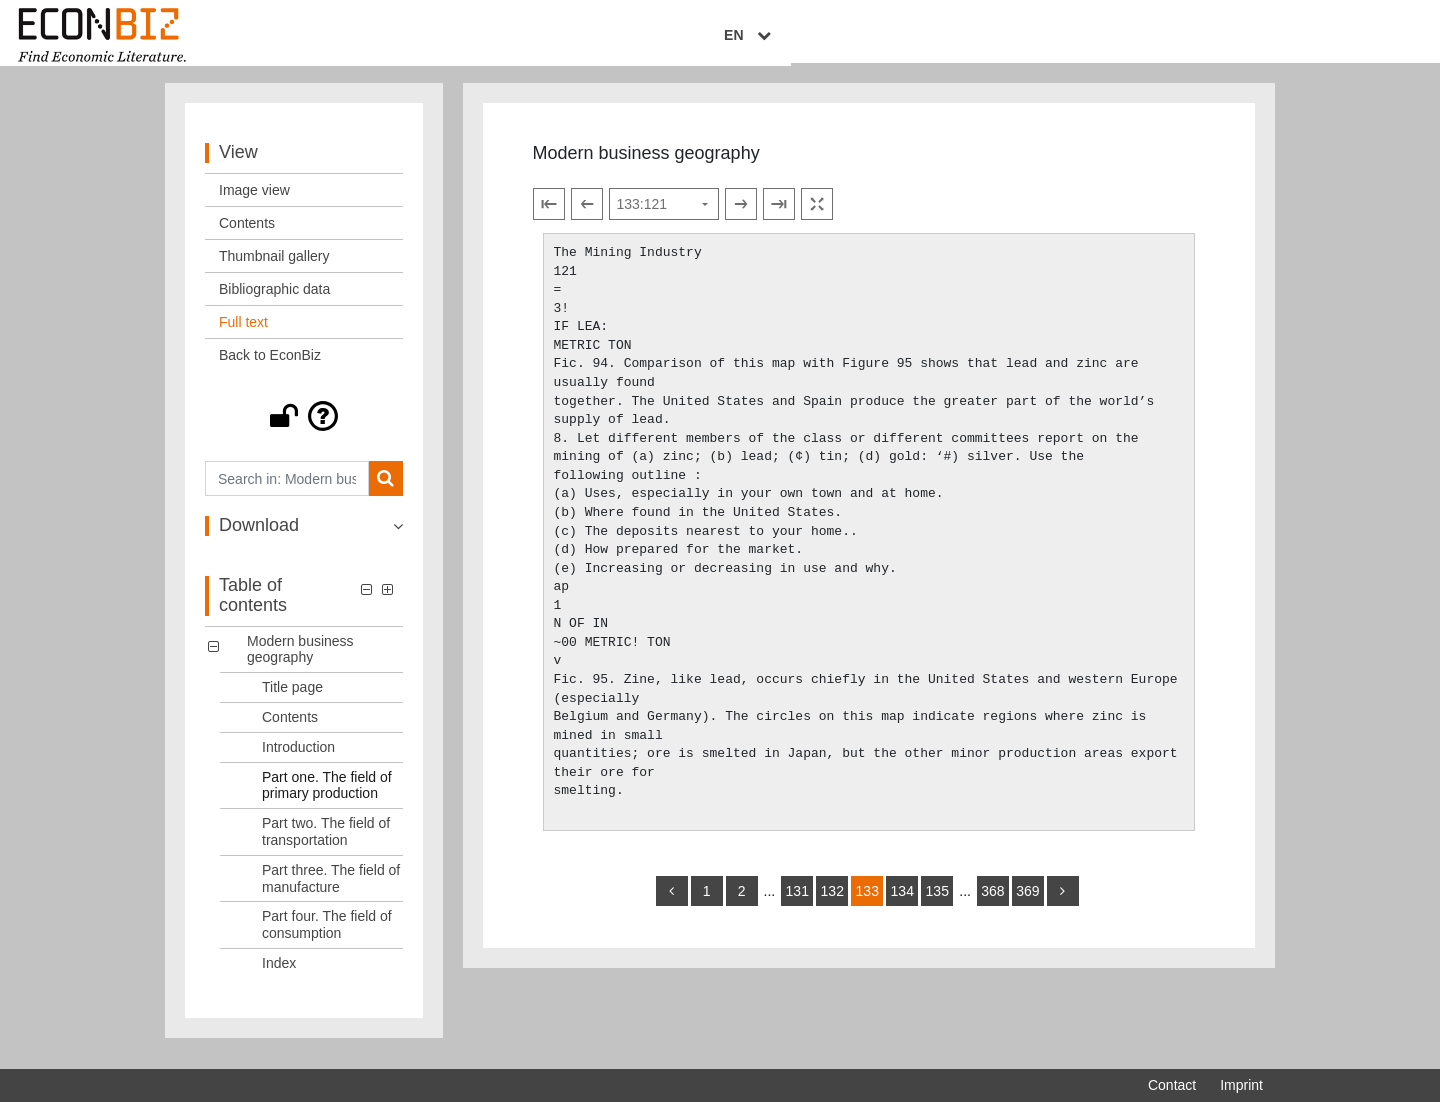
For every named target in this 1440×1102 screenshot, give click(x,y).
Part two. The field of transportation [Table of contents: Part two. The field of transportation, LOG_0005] (326, 843)
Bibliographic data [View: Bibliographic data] (274, 301)
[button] (304, 428)
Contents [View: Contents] (247, 235)
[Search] (385, 490)
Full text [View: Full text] (243, 334)
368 (992, 902)
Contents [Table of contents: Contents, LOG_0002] (290, 729)
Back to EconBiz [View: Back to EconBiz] (270, 367)
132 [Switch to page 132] (832, 902)
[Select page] (664, 216)
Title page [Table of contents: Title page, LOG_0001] (292, 699)
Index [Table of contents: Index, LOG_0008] (279, 975)
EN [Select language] (1249, 37)
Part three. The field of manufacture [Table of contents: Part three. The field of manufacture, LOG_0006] (331, 889)
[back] (672, 902)
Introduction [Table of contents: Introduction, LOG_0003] (298, 758)
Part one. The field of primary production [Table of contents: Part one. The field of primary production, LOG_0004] (327, 796)
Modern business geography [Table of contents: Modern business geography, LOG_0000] (300, 660)
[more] (1063, 902)
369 (1027, 902)
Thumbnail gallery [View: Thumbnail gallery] (274, 268)
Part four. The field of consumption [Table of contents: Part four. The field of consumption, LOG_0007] (327, 936)
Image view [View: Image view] (254, 202)
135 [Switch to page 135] (937, 902)
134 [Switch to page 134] (902, 902)
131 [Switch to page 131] (797, 902)
